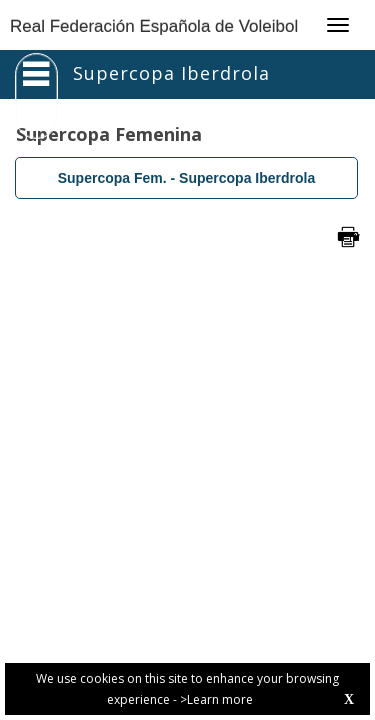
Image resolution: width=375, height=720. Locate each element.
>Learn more (216, 699)
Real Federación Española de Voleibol (154, 26)
